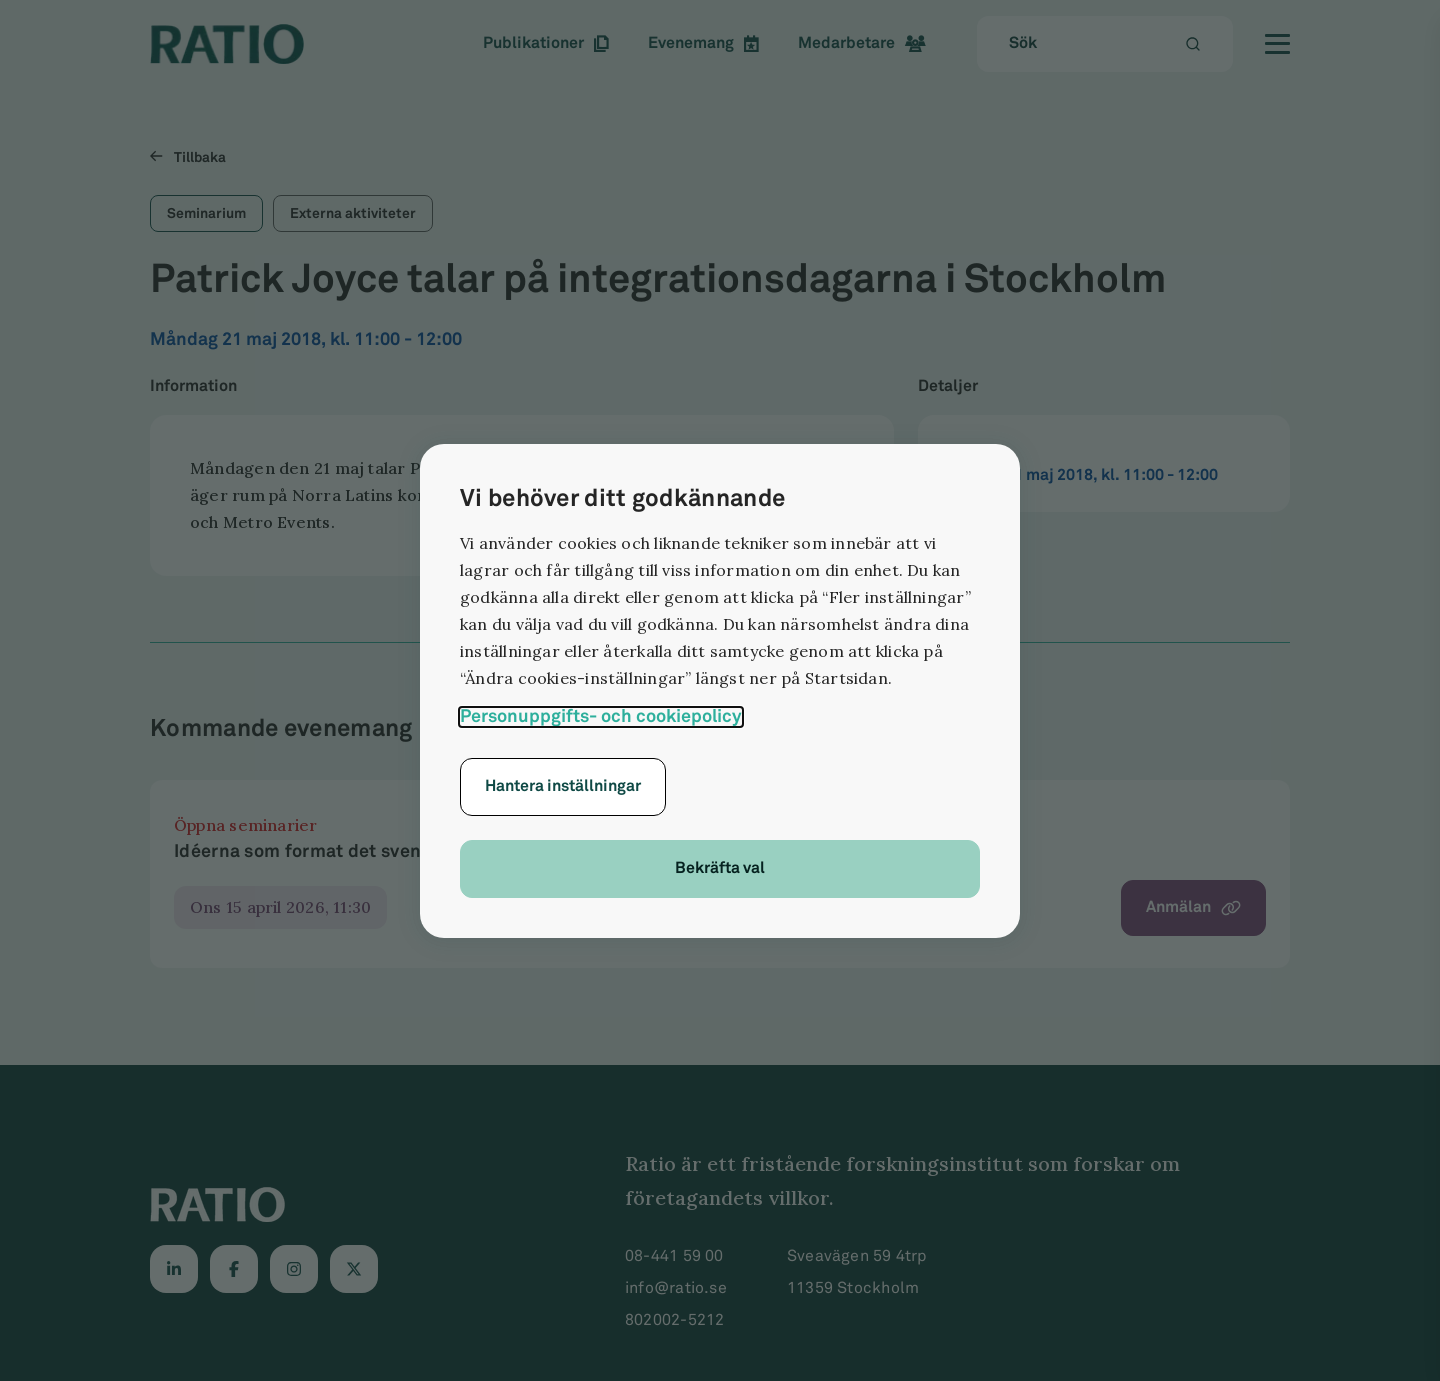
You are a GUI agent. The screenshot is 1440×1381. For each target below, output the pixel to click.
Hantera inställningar (563, 786)
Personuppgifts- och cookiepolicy (601, 716)
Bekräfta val (720, 868)
